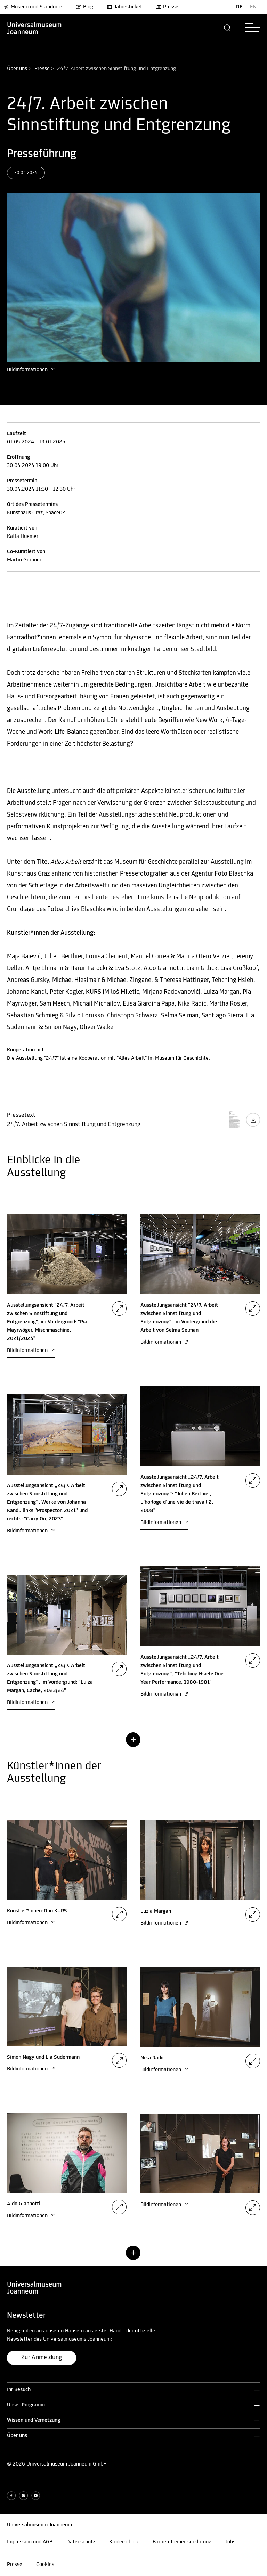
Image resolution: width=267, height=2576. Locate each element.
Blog (84, 7)
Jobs (230, 2542)
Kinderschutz (124, 2542)
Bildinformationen (31, 369)
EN (253, 7)
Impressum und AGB (29, 2542)
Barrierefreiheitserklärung (182, 2542)
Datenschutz (80, 2542)
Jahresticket (124, 7)
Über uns (17, 69)
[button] (227, 27)
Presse (167, 7)
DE (239, 7)
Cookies (45, 2564)
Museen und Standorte (32, 7)
